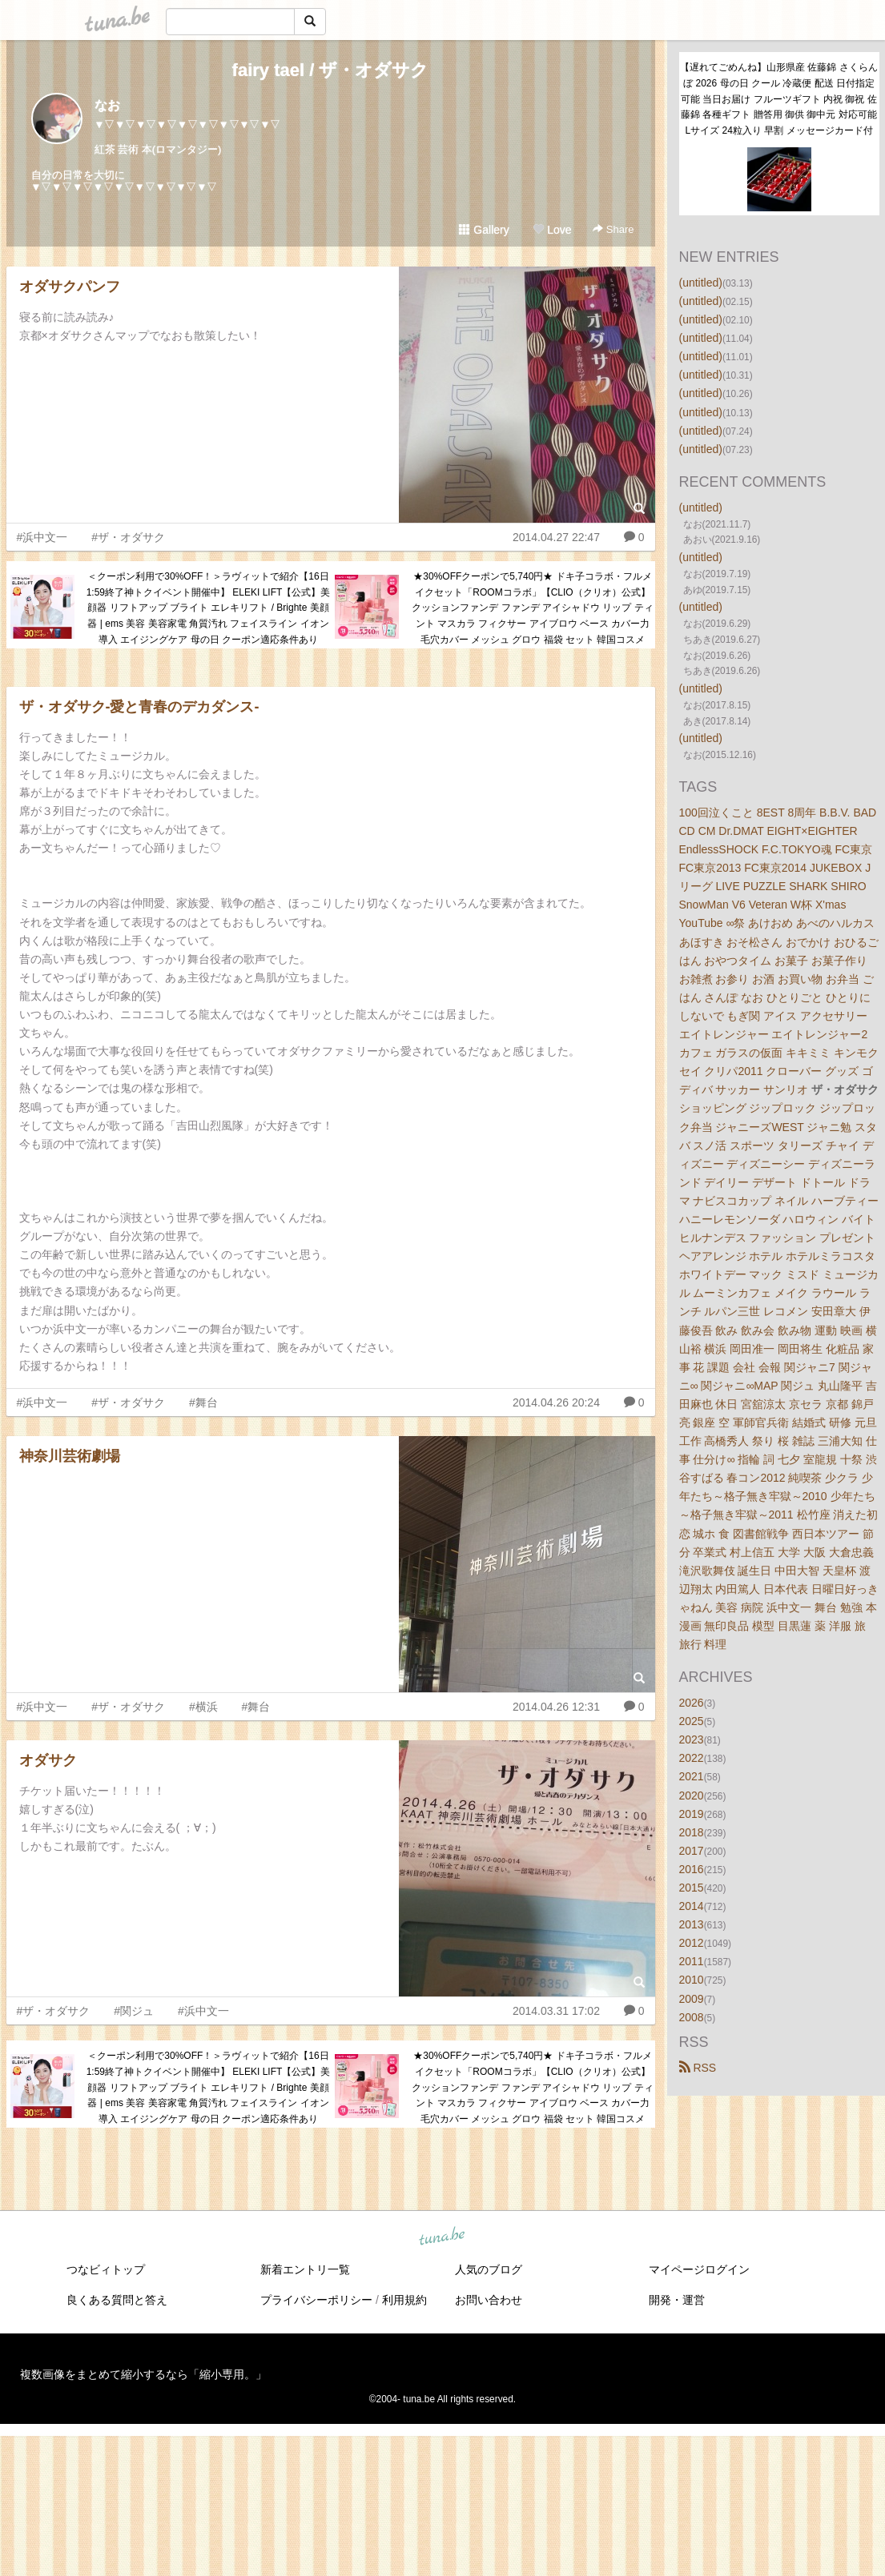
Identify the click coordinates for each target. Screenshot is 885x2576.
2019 (691, 1814)
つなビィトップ (105, 2269)
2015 (691, 1887)
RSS (698, 2067)
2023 (691, 1739)
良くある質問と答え (116, 2299)
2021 (691, 1776)
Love (552, 229)
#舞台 (203, 1402)
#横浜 (203, 1706)
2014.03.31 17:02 (556, 2010)
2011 (691, 1961)
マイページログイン (699, 2269)
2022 (691, 1757)
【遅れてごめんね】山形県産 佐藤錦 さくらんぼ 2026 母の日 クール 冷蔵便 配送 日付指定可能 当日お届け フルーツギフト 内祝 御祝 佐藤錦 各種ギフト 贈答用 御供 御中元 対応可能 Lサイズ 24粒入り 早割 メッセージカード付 (779, 99)
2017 (691, 1850)
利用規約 (404, 2299)
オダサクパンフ (69, 287)
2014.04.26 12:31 (556, 1706)
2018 (691, 1832)
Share (613, 229)
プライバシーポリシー (316, 2299)
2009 (691, 1998)
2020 (691, 1795)
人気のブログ (488, 2269)
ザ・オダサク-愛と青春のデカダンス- (139, 707)
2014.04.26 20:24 (556, 1402)
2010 (691, 1979)
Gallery (484, 229)
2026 (691, 1702)
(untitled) (700, 282)
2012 (691, 1942)
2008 (691, 2017)
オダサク (48, 1760)
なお (107, 105)
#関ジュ (134, 2010)
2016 (691, 1869)
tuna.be (442, 2237)
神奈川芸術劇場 (69, 1456)
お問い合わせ (488, 2299)
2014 (691, 1906)
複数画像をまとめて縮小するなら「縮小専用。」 (143, 2374)
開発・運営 (677, 2299)
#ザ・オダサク (128, 537)
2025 (691, 1721)
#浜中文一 (42, 537)
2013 (691, 1924)
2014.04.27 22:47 (556, 537)
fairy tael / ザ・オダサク (330, 70)
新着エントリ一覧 (305, 2269)
